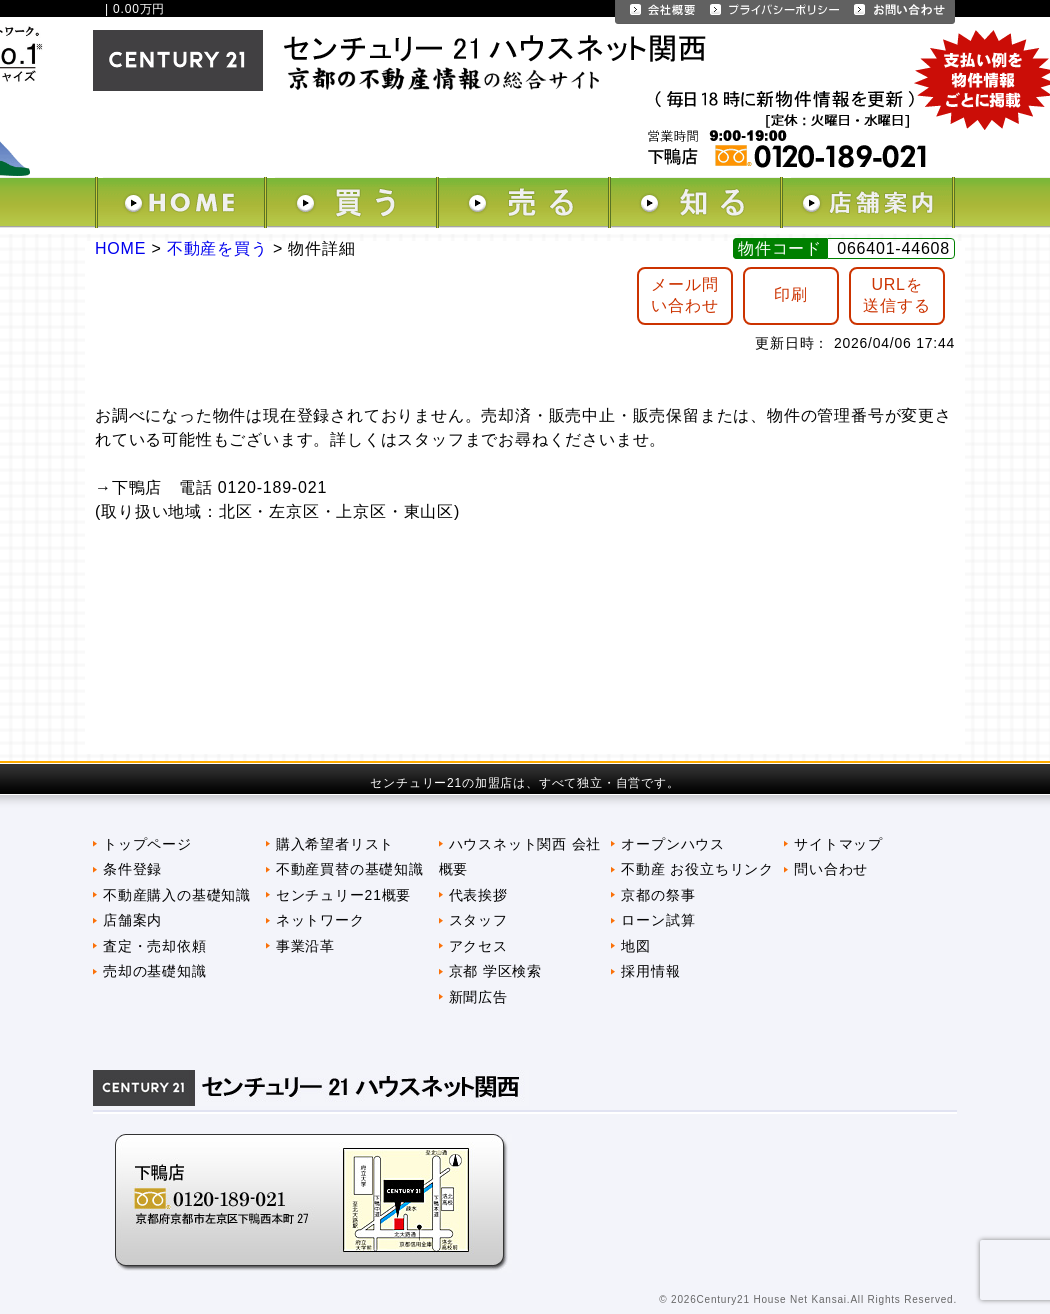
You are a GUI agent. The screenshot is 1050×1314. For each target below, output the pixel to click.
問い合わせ (831, 869)
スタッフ (478, 920)
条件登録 (132, 869)
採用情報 (650, 971)
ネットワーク (320, 920)
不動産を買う (217, 248)
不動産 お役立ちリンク (697, 869)
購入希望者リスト (335, 844)
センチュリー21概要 (343, 895)
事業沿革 (305, 946)
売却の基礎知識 (155, 971)
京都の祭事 (658, 895)
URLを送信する (896, 295)
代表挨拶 (478, 895)
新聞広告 (478, 997)
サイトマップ (838, 844)
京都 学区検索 (495, 971)
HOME (120, 248)
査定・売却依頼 (155, 946)
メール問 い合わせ (684, 295)
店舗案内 (132, 920)
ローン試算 (658, 920)
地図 (636, 946)
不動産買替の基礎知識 (350, 869)
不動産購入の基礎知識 (177, 895)
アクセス (478, 946)
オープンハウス (673, 844)
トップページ (147, 844)
